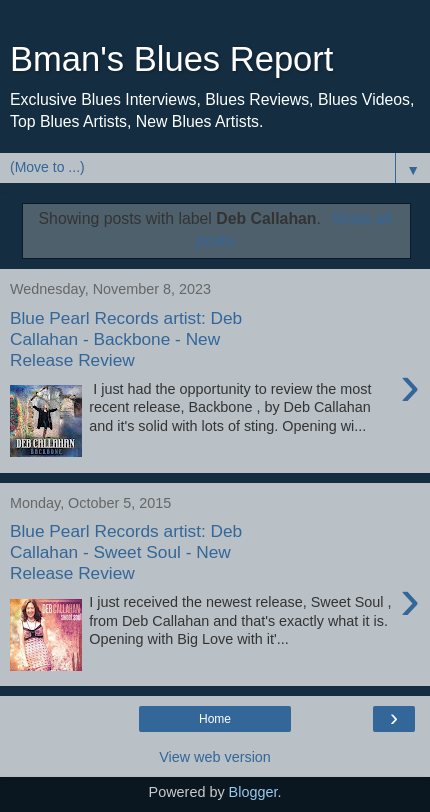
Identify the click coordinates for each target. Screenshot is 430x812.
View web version (215, 757)
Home (215, 719)
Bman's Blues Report (171, 59)
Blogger (253, 792)
